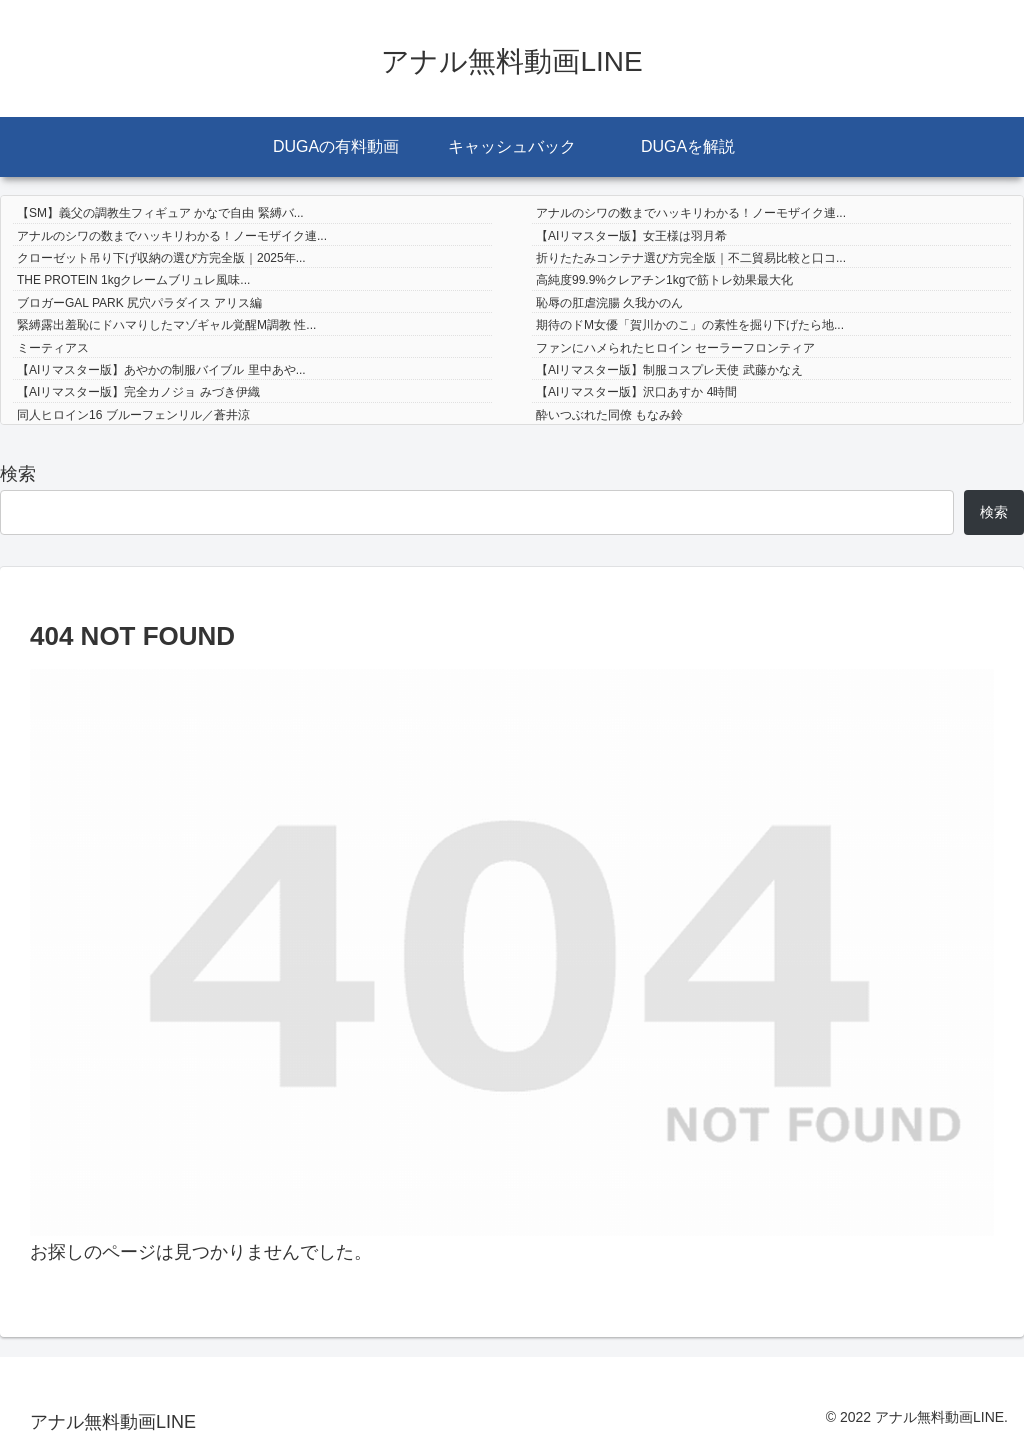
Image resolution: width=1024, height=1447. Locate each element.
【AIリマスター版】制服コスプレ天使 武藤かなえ (669, 370)
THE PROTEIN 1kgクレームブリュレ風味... (133, 280)
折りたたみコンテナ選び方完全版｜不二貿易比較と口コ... (691, 258)
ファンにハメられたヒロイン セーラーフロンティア (675, 348)
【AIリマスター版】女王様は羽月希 (631, 236)
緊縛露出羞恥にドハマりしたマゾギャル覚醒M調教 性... (166, 325)
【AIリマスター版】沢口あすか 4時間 (636, 392)
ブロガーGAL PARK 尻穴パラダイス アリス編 (139, 303)
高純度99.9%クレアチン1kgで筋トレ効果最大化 (664, 280)
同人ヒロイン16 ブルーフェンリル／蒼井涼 (133, 415)
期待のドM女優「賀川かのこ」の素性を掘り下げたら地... (690, 325)
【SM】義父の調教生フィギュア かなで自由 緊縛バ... (160, 213)
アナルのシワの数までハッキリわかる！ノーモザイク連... (691, 213)
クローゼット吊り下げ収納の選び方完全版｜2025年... (161, 258)
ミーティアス (53, 348)
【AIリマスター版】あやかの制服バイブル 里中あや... (161, 370)
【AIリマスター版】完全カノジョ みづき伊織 (138, 392)
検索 (18, 474)
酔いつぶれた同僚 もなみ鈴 (609, 415)
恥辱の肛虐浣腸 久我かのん (609, 303)
